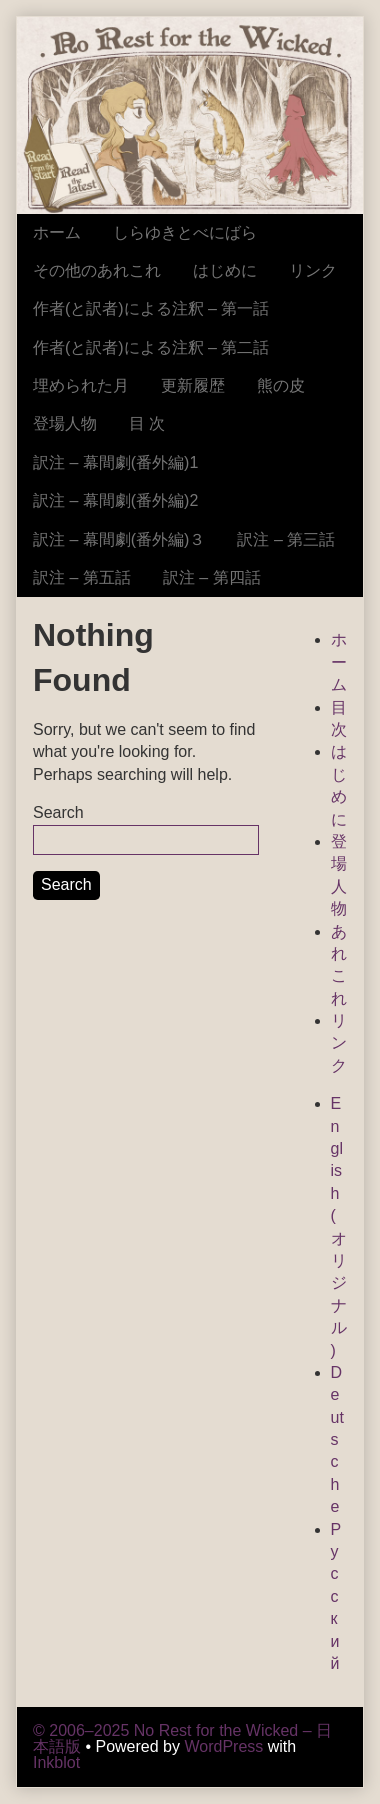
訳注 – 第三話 (286, 539)
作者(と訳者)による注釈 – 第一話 (151, 308)
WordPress (223, 1746)
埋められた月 (81, 385)
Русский (336, 1596)
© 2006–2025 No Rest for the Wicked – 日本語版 (182, 1738)
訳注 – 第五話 (82, 577)
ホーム (57, 232)
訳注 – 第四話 (212, 577)
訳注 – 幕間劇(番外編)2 (115, 500)
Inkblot (56, 1762)
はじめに (225, 270)
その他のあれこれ (97, 270)
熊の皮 (281, 385)
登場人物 (65, 423)
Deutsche (337, 1439)
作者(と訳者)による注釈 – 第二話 (151, 347)
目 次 (147, 423)
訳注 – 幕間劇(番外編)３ (119, 539)
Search (58, 812)
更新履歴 (193, 385)
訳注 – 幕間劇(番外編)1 (115, 462)
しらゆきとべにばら (185, 232)
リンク (313, 270)
